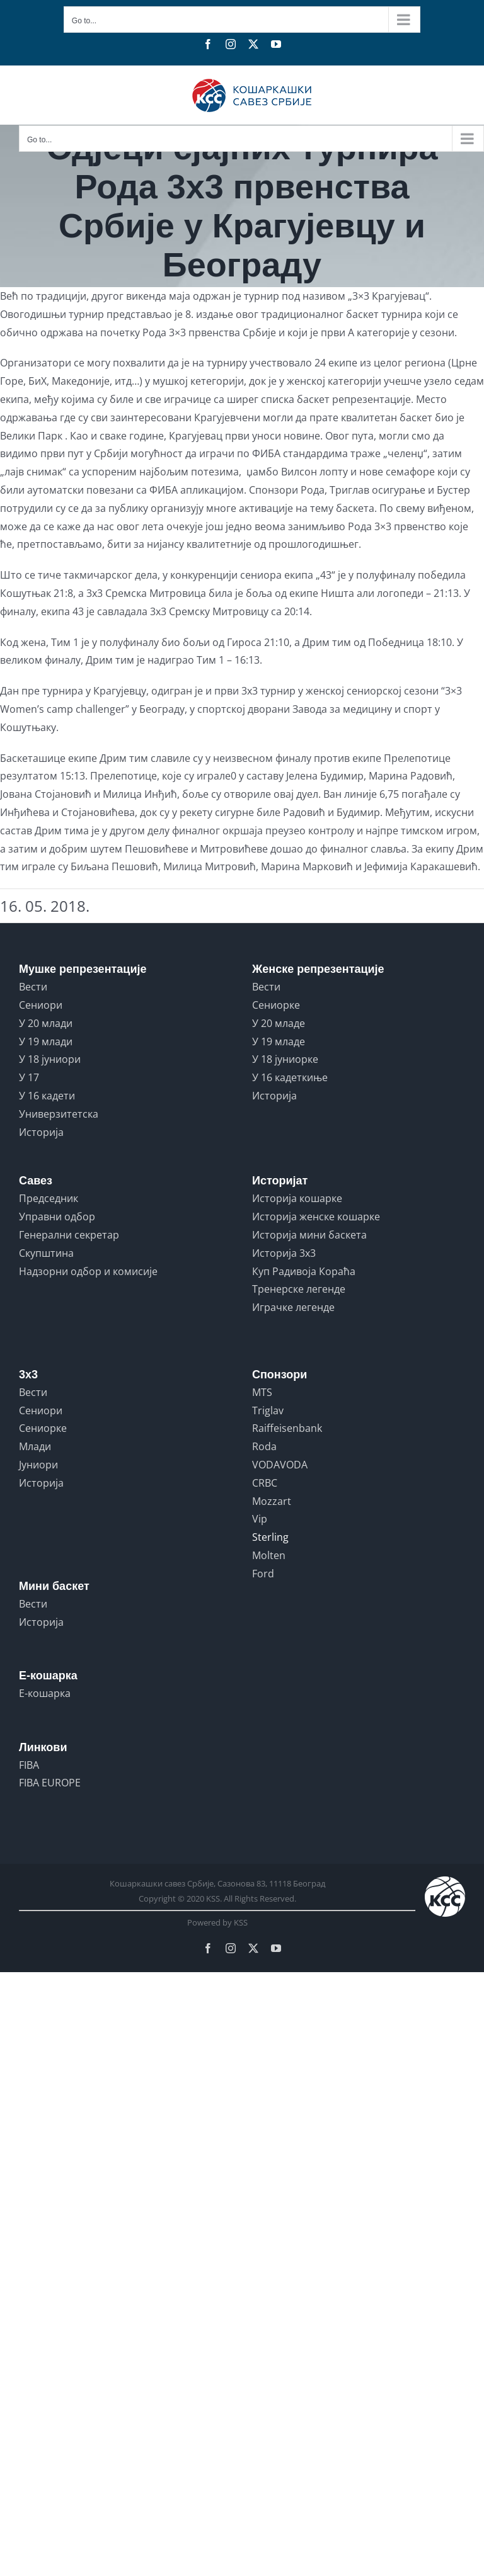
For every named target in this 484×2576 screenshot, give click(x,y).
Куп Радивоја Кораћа (303, 1271)
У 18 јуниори (50, 1059)
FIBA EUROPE (50, 1783)
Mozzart (271, 1501)
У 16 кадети (47, 1096)
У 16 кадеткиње (290, 1077)
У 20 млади (45, 1023)
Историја (41, 1132)
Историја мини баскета (309, 1235)
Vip (259, 1519)
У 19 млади (45, 1041)
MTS (262, 1392)
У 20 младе (278, 1023)
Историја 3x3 (284, 1253)
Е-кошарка (45, 1693)
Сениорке (276, 1005)
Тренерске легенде (298, 1289)
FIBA (29, 1765)
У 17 (29, 1077)
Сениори (40, 1005)
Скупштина (46, 1253)
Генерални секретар (69, 1235)
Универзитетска (58, 1114)
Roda (264, 1446)
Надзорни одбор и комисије (88, 1271)
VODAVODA (280, 1465)
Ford (263, 1573)
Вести (33, 987)
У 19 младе (278, 1041)
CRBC (264, 1483)
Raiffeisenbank (287, 1428)
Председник (48, 1198)
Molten (268, 1555)
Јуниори (38, 1465)
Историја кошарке (297, 1198)
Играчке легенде (293, 1307)
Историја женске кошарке (316, 1216)
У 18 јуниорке (285, 1059)
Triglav (268, 1410)
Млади (35, 1446)
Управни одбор (57, 1216)
